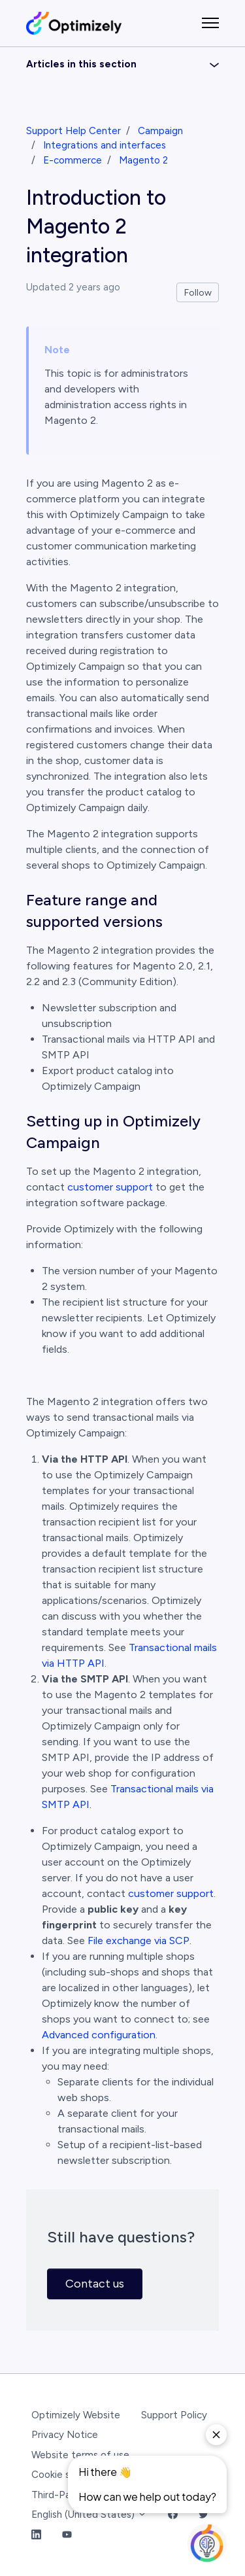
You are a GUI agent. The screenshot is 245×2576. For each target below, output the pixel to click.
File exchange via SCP (138, 1940)
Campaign (160, 131)
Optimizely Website (75, 2415)
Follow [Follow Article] (198, 292)
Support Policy (174, 2415)
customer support (110, 1187)
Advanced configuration (98, 2034)
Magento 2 (143, 160)
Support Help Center (73, 131)
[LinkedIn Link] (36, 2535)
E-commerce (72, 160)
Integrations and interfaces (104, 145)
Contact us (94, 2283)
